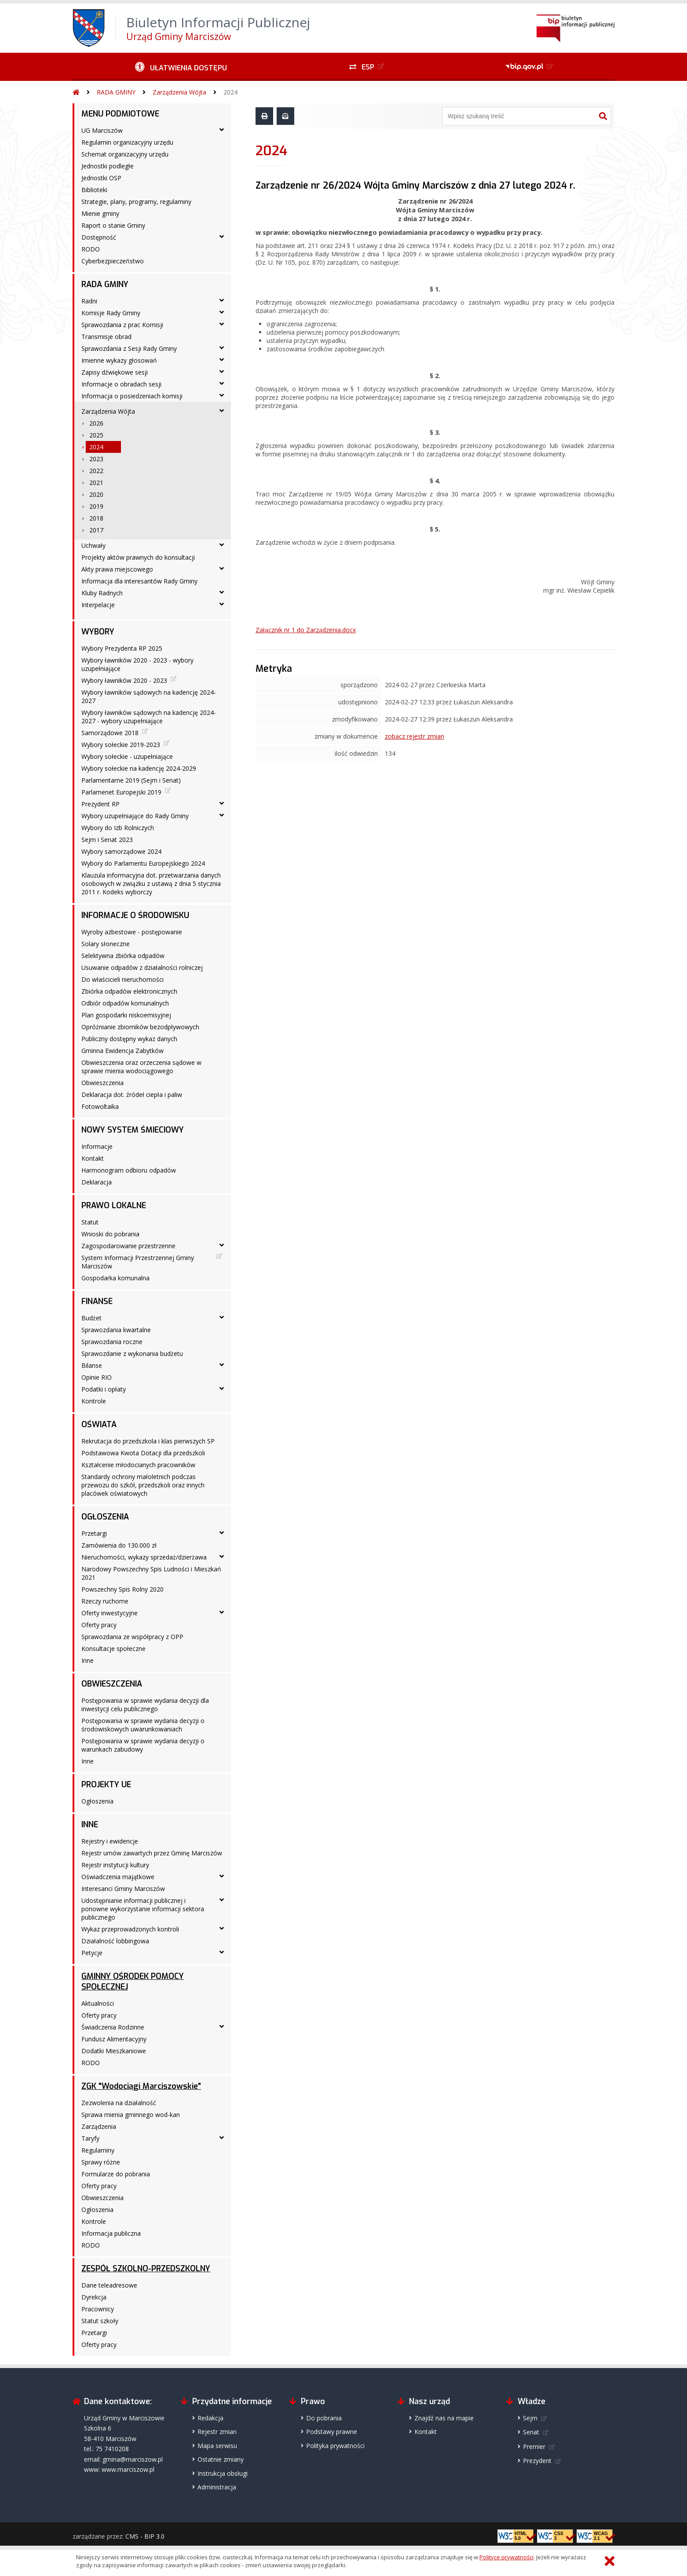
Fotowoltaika (100, 1106)
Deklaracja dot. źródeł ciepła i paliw (131, 1094)
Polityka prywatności (335, 2445)
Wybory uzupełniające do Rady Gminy (135, 816)
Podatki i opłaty (103, 1389)
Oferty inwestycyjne (109, 1613)
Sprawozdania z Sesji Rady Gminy (129, 348)
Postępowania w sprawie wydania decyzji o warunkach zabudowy (143, 1745)
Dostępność (98, 237)
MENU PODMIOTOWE (120, 114)
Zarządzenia (98, 2126)
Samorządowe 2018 (110, 733)
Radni (89, 301)
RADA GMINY (116, 92)
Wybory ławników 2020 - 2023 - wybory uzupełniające (137, 664)
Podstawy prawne (331, 2431)
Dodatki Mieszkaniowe (113, 2051)
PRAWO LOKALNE (113, 1205)
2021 (96, 482)
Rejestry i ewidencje (109, 1841)
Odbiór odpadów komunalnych (125, 1003)
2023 (96, 459)
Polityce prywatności (506, 2557)
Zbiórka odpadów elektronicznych (129, 991)
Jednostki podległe (107, 166)
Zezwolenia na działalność (118, 2103)
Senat (531, 2432)
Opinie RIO (96, 1377)
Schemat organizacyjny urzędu (124, 154)
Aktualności (97, 2003)
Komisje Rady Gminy (110, 313)
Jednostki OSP (101, 178)
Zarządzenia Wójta (179, 92)
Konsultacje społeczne (113, 1648)
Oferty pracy (99, 1625)
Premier (534, 2446)
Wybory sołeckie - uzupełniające (127, 756)
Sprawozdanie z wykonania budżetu (132, 1353)
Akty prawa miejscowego (117, 569)
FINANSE (97, 1301)
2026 (96, 423)
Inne (87, 1660)
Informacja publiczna (111, 2233)
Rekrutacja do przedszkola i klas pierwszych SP (148, 1441)
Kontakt (92, 1158)
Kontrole (93, 1401)
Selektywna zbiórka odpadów (122, 955)
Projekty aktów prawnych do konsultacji (138, 557)
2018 (96, 518)
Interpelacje (98, 605)
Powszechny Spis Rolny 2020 (122, 1589)
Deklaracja (96, 1182)
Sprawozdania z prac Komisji (122, 325)
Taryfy (90, 2138)
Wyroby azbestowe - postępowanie (131, 932)
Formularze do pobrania (115, 2174)
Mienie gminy (100, 213)
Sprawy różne (100, 2162)
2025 (96, 435)
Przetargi (94, 1533)
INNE (89, 1824)
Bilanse (91, 1365)
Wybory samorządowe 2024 (121, 851)
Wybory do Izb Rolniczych (117, 827)
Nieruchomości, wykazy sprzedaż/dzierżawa (144, 1557)
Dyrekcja (93, 2297)
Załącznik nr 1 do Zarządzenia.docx (306, 630)
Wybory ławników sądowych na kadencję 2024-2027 (148, 696)
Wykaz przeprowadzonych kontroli (130, 1929)
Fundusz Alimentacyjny (113, 2039)
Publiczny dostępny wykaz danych (129, 1039)
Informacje (97, 1146)
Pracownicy (97, 2309)
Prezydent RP (100, 804)
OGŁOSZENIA (105, 1517)
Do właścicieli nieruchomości (122, 979)
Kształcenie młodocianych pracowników (138, 1465)
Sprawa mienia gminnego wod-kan (130, 2114)
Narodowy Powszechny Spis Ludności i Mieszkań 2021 (151, 1573)
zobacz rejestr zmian (414, 736)
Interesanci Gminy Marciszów (123, 1888)
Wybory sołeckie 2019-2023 (120, 744)
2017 (96, 530)
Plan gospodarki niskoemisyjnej (126, 1015)
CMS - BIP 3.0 (144, 2536)
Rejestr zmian (217, 2431)
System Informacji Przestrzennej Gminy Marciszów (137, 1261)
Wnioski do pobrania (110, 1234)
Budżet (91, 1318)
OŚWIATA (99, 1424)
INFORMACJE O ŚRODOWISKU (135, 915)
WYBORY (97, 632)
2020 (96, 494)
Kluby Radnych (102, 593)
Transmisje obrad (106, 336)
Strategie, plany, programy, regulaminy (136, 201)
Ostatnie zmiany (220, 2459)
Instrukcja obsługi (222, 2473)
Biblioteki (94, 190)
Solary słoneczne (105, 944)
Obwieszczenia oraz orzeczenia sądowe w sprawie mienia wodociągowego (141, 1066)
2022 (96, 470)
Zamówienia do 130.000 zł (119, 1545)
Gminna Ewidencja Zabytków (122, 1050)
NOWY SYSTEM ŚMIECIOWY (132, 1130)
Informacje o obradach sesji (121, 384)
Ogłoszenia (97, 1801)
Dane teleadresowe (109, 2285)
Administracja (216, 2487)
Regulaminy (97, 2150)
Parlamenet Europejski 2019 (121, 792)
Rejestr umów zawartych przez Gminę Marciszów (151, 1853)
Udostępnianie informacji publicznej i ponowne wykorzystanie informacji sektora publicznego (142, 1908)
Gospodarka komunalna (115, 1278)
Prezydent (537, 2460)
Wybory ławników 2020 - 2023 (124, 680)
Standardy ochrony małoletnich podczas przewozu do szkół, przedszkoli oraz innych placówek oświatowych (143, 1485)
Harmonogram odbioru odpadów (128, 1170)
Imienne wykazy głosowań (119, 360)
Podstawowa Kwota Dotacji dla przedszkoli (143, 1453)
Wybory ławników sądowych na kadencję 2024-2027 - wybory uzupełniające (148, 716)
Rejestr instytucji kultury (115, 1865)
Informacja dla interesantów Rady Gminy (139, 581)
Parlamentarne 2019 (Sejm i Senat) (131, 780)
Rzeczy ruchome (104, 1601)
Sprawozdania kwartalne (116, 1330)
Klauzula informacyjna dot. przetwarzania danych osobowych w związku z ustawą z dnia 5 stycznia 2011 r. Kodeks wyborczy (151, 883)
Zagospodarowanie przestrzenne (128, 1246)
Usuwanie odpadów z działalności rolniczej (142, 967)
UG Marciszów (102, 130)
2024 (230, 92)
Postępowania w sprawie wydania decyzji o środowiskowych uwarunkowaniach (143, 1724)
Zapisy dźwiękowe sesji (114, 372)
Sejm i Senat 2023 (107, 839)
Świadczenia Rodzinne (112, 2027)
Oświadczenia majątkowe (117, 1877)
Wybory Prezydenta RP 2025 (121, 648)
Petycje (91, 1953)
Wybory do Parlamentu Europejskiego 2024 (143, 863)
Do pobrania (324, 2418)
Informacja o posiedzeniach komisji (132, 396)
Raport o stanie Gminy (113, 225)
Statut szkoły (99, 2321)
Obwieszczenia (102, 1082)
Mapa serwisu (217, 2445)
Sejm (530, 2418)
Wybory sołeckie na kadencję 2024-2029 (138, 768)
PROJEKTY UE (106, 1784)
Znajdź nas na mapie (444, 2418)
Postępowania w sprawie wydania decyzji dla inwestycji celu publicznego (145, 1704)
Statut (90, 1222)
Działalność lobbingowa (115, 1941)
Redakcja (210, 2418)
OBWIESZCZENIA (111, 1684)
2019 (96, 506)
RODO (90, 249)
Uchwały (93, 545)
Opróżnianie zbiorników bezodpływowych (140, 1027)
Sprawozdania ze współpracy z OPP (132, 1636)
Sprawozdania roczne (112, 1341)
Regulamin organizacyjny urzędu (127, 142)
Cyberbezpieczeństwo (112, 261)
